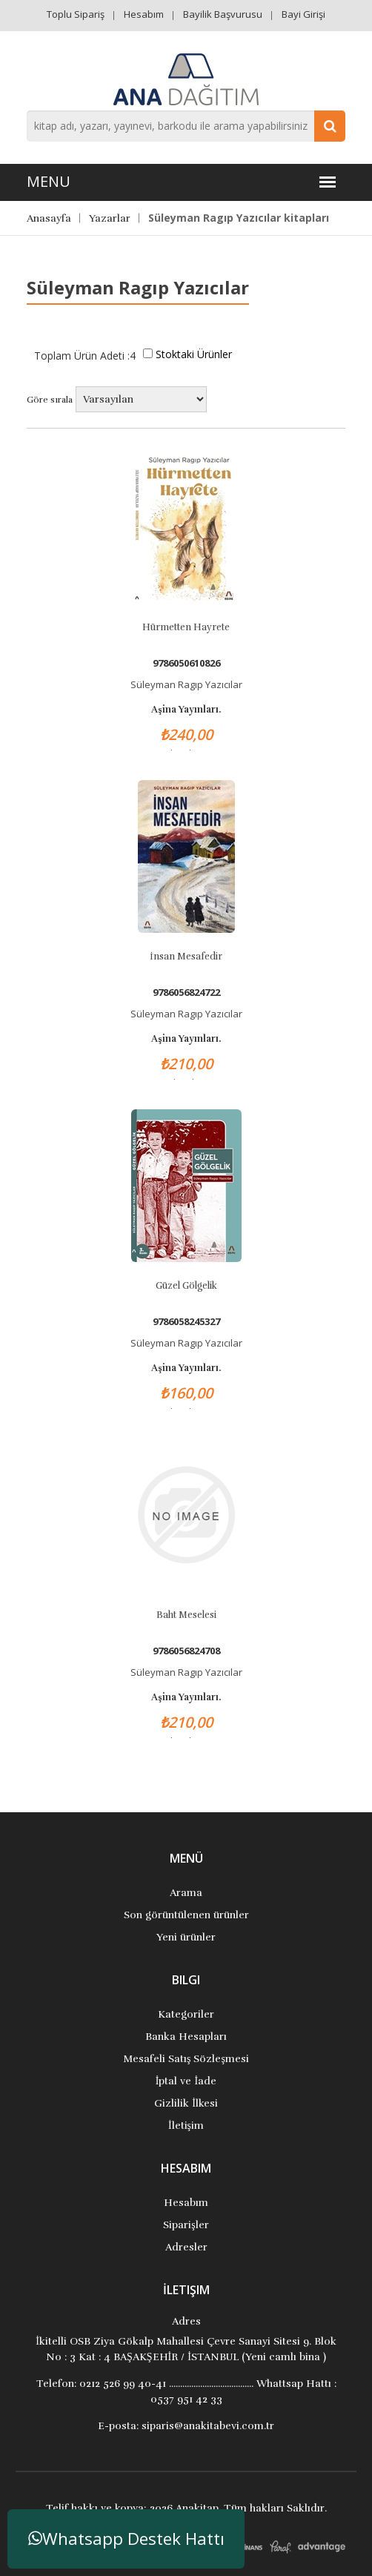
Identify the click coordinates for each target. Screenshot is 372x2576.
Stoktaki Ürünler (194, 354)
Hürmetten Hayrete (186, 627)
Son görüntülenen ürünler (186, 1915)
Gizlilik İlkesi (186, 2103)
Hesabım (144, 14)
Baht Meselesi (186, 1615)
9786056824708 (186, 1651)
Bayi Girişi (303, 14)
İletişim (186, 2125)
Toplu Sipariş (75, 14)
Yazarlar (109, 218)
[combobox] (186, 126)
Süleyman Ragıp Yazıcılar (186, 684)
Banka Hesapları (186, 2036)
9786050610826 (186, 663)
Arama (186, 1892)
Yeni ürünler (186, 1937)
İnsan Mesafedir (186, 956)
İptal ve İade (186, 2081)
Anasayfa (49, 218)
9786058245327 (186, 1321)
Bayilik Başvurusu (222, 14)
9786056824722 (186, 992)
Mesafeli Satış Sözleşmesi (186, 2058)
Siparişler (185, 2225)
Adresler (186, 2247)
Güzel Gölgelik (186, 1286)
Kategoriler (186, 2014)
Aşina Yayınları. (185, 710)
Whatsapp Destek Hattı (126, 2538)
